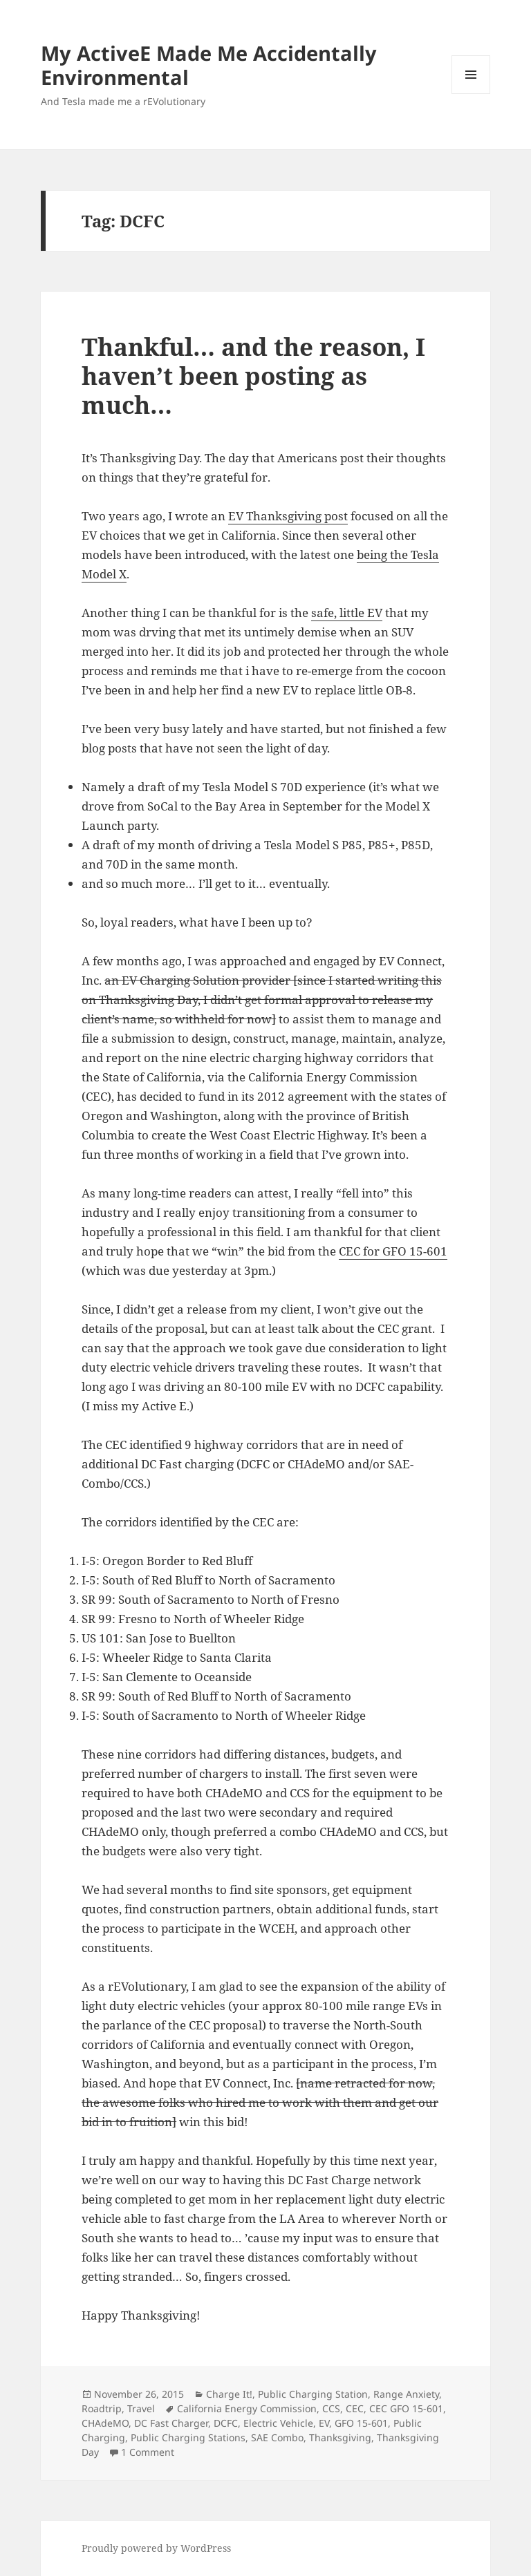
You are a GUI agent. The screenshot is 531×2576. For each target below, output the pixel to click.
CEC (355, 2408)
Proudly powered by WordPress (156, 2548)
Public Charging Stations (188, 2437)
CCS (331, 2408)
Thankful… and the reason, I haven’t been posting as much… (253, 375)
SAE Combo (277, 2437)
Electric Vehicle (278, 2423)
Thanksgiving (340, 2437)
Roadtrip (102, 2408)
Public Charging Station (313, 2393)
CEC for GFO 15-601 (393, 1251)
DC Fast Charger (171, 2423)
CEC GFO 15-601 (406, 2408)
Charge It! (229, 2393)
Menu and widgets (471, 93)
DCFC (226, 2423)
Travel (141, 2408)
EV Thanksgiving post (288, 516)
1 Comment (147, 2452)
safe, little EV (346, 613)
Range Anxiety (406, 2393)
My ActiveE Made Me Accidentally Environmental (209, 65)
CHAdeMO (105, 2423)
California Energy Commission (247, 2408)
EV (324, 2423)
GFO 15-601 (361, 2423)
